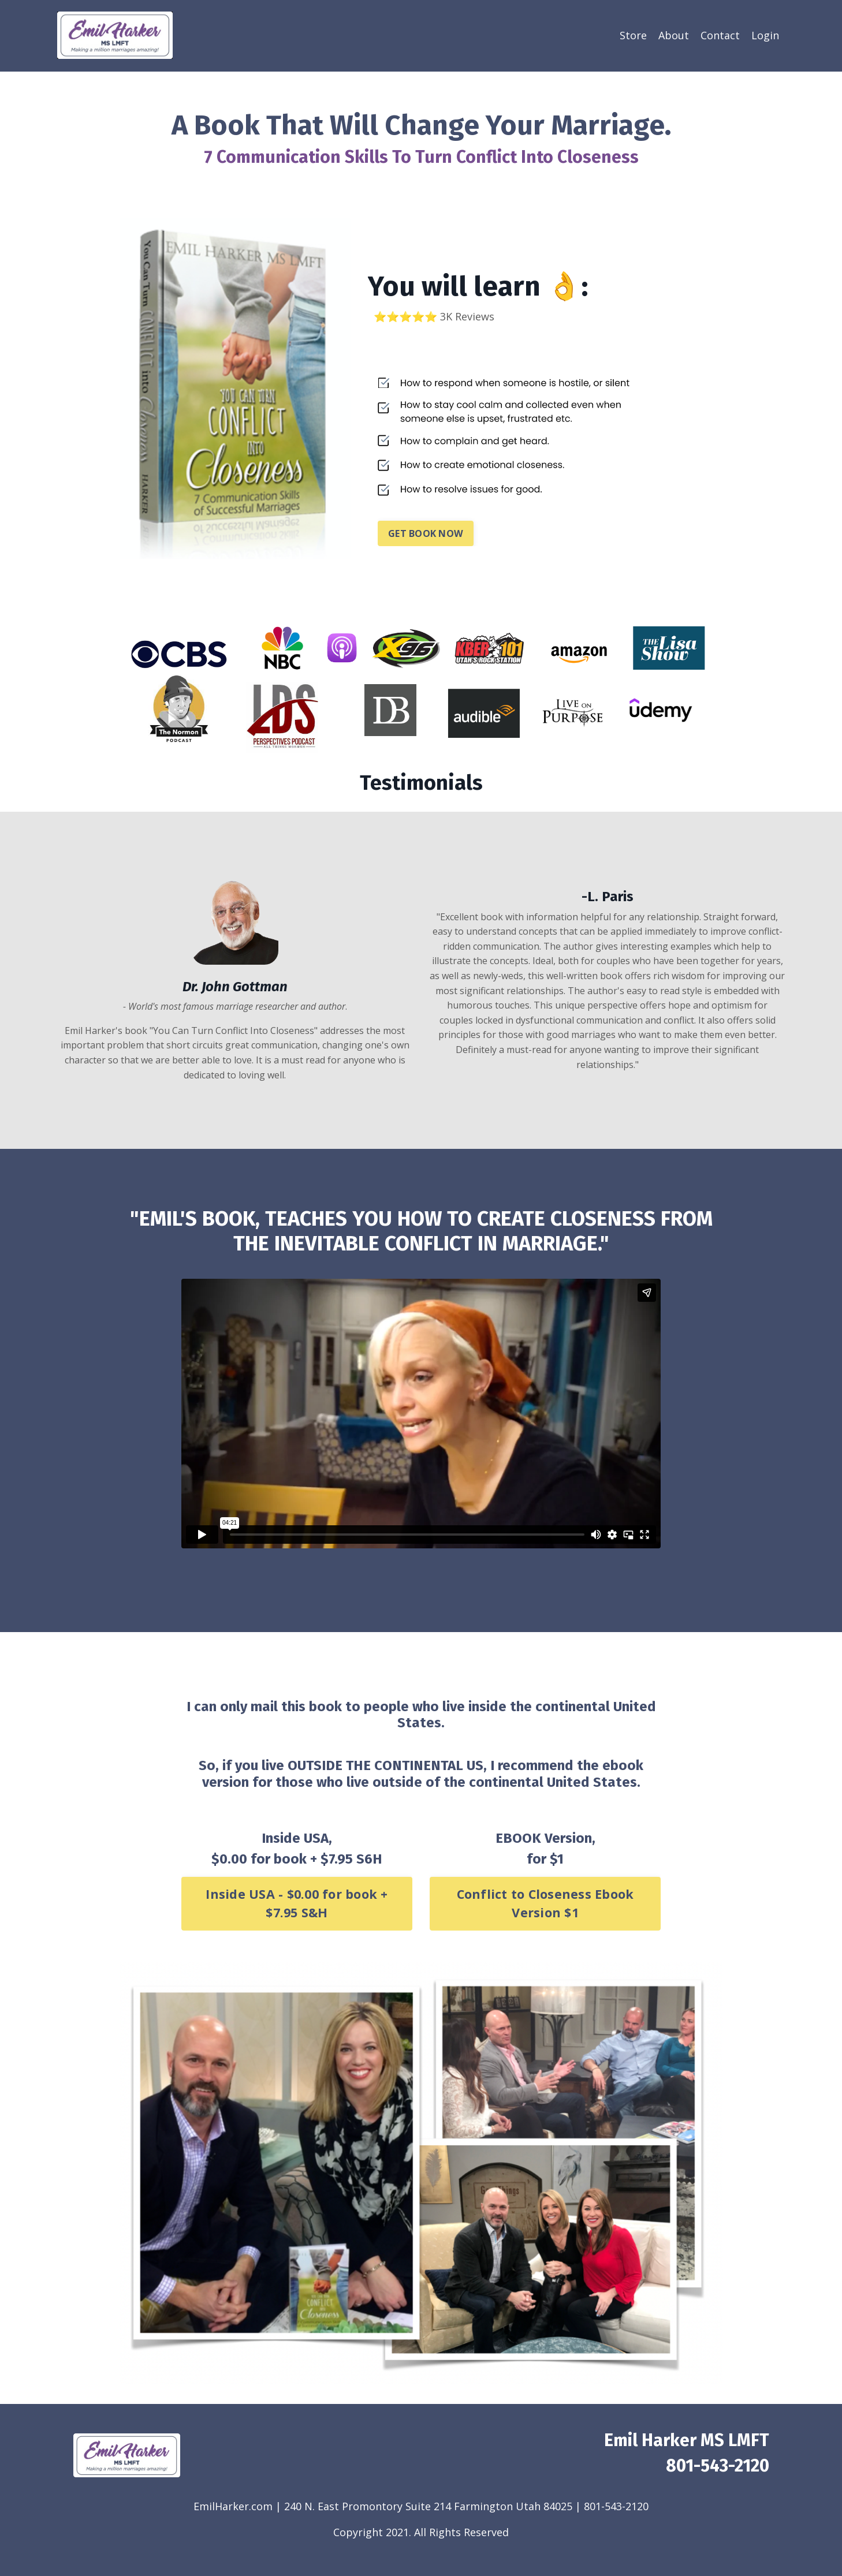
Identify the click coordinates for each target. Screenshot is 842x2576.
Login (765, 35)
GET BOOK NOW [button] (425, 533)
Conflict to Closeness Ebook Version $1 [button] (545, 1903)
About (673, 35)
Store (633, 35)
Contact (720, 35)
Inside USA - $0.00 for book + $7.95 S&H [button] (297, 1903)
